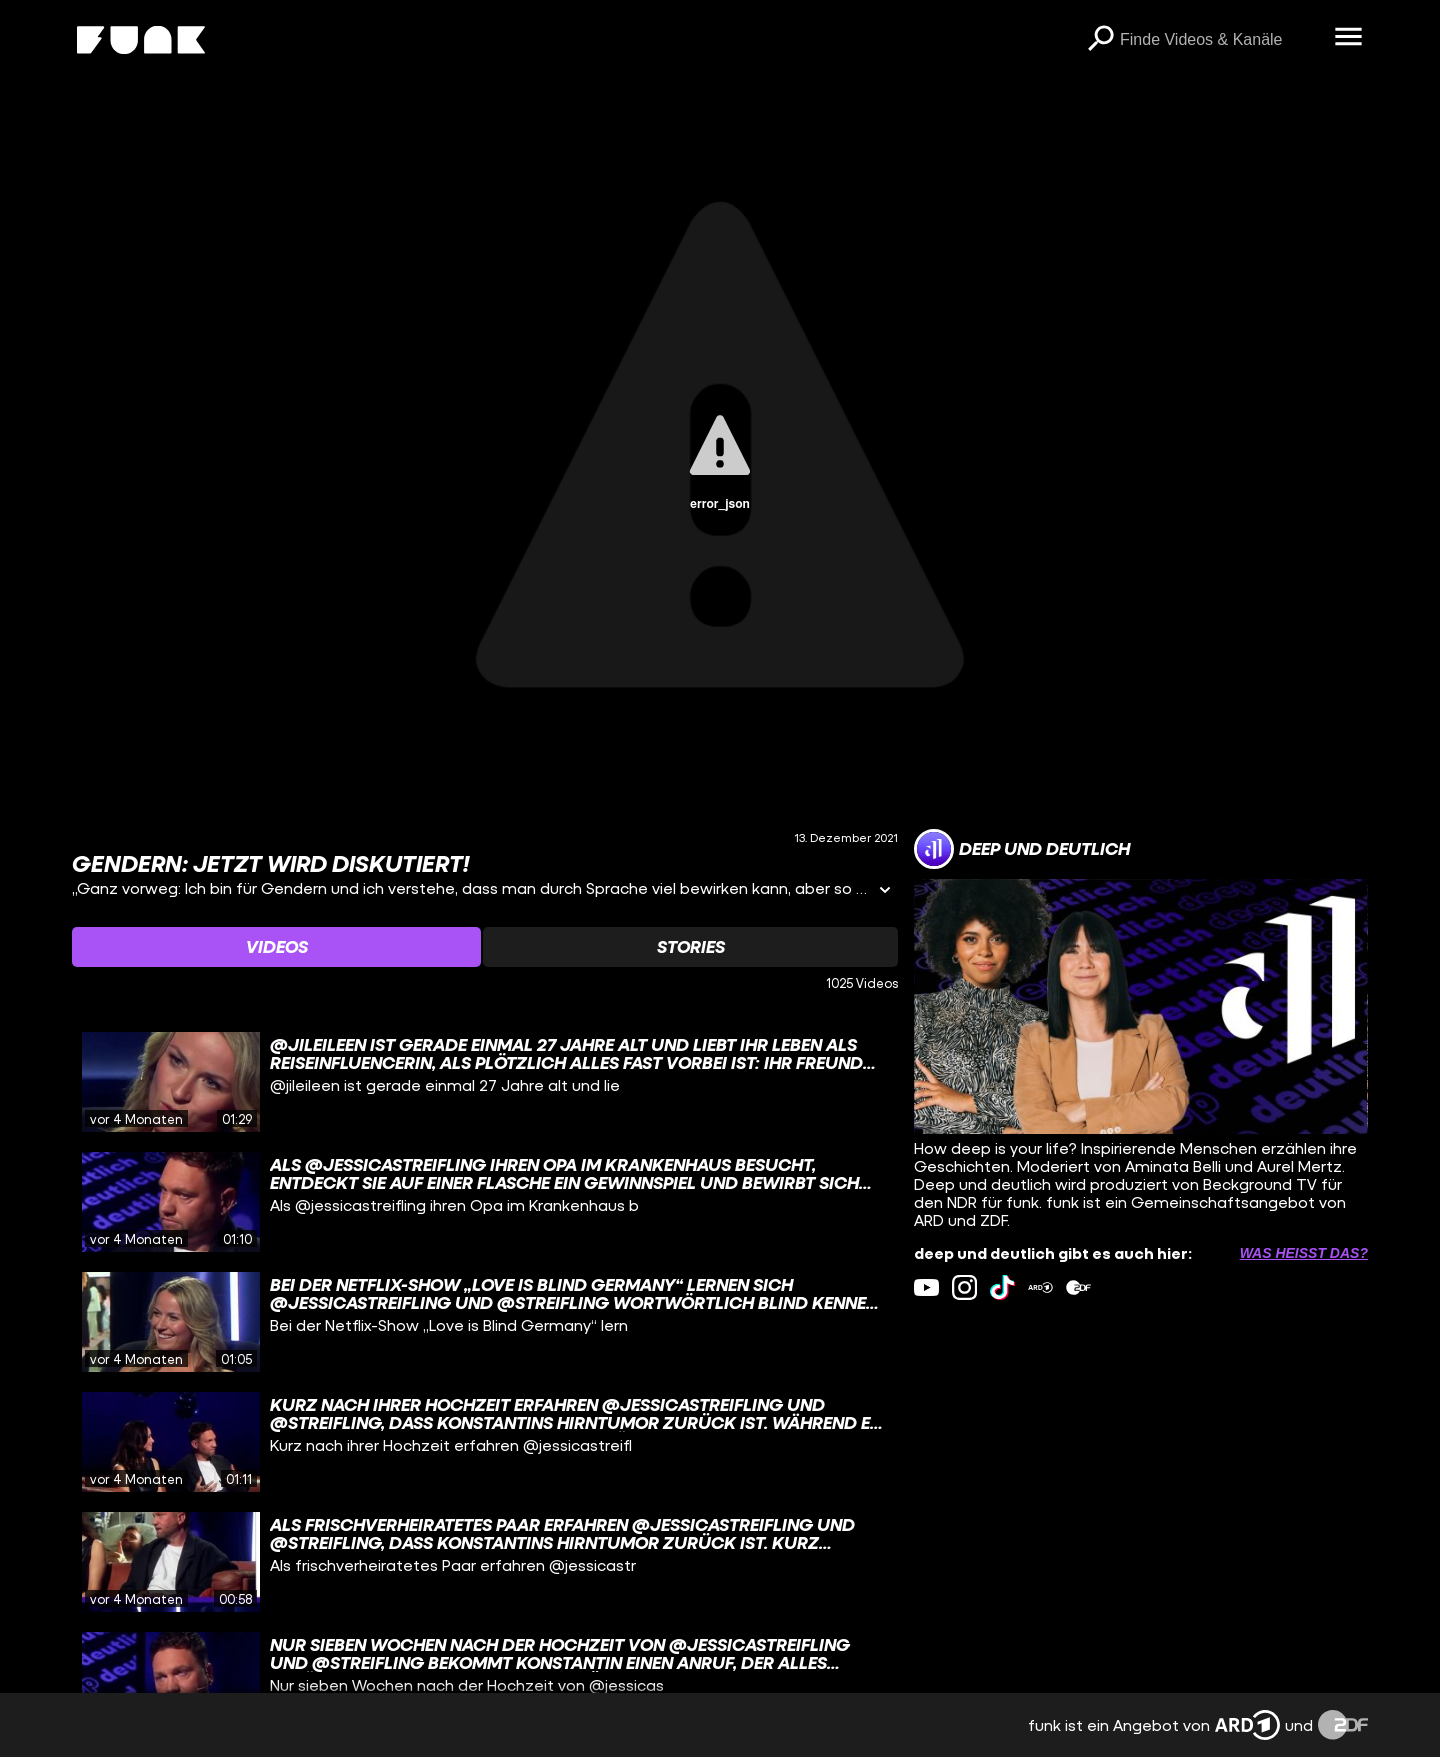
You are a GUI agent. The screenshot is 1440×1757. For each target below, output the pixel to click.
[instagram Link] (964, 1287)
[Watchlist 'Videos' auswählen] (276, 947)
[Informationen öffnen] (885, 891)
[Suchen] (1100, 40)
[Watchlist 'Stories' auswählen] (690, 947)
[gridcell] (485, 1082)
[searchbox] (1220, 40)
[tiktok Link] (1002, 1287)
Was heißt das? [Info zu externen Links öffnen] (1304, 1253)
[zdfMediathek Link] (1078, 1287)
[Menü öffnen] (1348, 38)
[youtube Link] (926, 1287)
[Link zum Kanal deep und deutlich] (1022, 849)
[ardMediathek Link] (1040, 1287)
